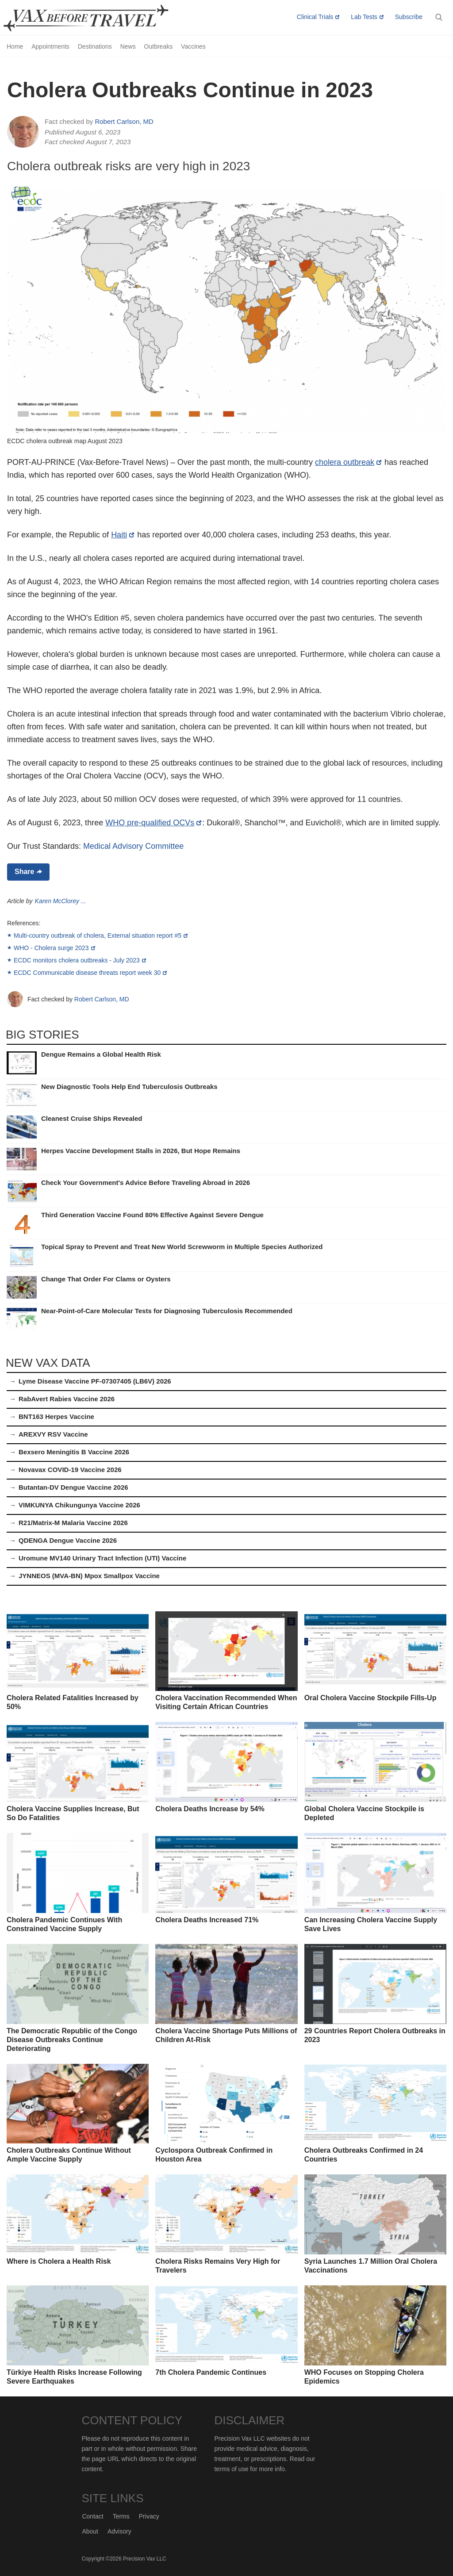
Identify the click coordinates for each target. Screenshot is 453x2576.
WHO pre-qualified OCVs (149, 822)
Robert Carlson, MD (124, 121)
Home (15, 46)
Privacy (149, 2516)
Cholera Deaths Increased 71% (206, 1920)
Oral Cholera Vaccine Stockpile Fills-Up (370, 1698)
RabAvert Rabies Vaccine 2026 (67, 1399)
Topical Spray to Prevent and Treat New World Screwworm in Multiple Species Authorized (182, 1246)
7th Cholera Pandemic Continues (210, 2372)
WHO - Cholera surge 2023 (51, 947)
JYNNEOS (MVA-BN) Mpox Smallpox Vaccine (89, 1575)
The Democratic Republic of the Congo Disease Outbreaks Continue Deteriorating (72, 2039)
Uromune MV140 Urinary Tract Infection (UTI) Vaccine (102, 1558)
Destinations (95, 46)
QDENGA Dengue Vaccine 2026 (68, 1540)
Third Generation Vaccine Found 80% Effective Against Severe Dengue (152, 1215)
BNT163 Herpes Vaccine (56, 1416)
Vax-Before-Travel (96, 18)
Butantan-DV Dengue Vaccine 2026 (73, 1487)
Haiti (119, 534)
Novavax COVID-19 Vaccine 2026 (70, 1469)
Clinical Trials (315, 16)
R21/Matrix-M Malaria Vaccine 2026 (73, 1522)
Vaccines (193, 46)
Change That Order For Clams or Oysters (106, 1279)
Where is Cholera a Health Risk (59, 2261)
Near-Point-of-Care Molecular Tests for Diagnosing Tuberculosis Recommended (166, 1311)
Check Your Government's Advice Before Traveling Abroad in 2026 (145, 1182)
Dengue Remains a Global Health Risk (101, 1054)
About (90, 2531)
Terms (121, 2516)
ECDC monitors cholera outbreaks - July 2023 (77, 960)
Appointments (50, 46)
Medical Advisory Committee (133, 846)
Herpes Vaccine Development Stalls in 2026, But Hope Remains (140, 1150)
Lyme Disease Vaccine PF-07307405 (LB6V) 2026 (95, 1381)
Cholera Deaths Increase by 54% (209, 1809)
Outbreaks (158, 46)
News (128, 46)
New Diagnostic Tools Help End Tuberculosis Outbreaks (129, 1086)
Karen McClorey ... (60, 901)
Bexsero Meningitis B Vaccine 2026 (74, 1452)
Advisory (119, 2531)
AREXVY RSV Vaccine (53, 1434)
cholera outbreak (344, 462)
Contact (92, 2516)
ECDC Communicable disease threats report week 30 (87, 972)
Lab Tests (364, 16)
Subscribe (408, 16)
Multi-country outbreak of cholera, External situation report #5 (97, 935)
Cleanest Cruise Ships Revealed (91, 1118)
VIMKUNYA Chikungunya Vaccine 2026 (79, 1505)
